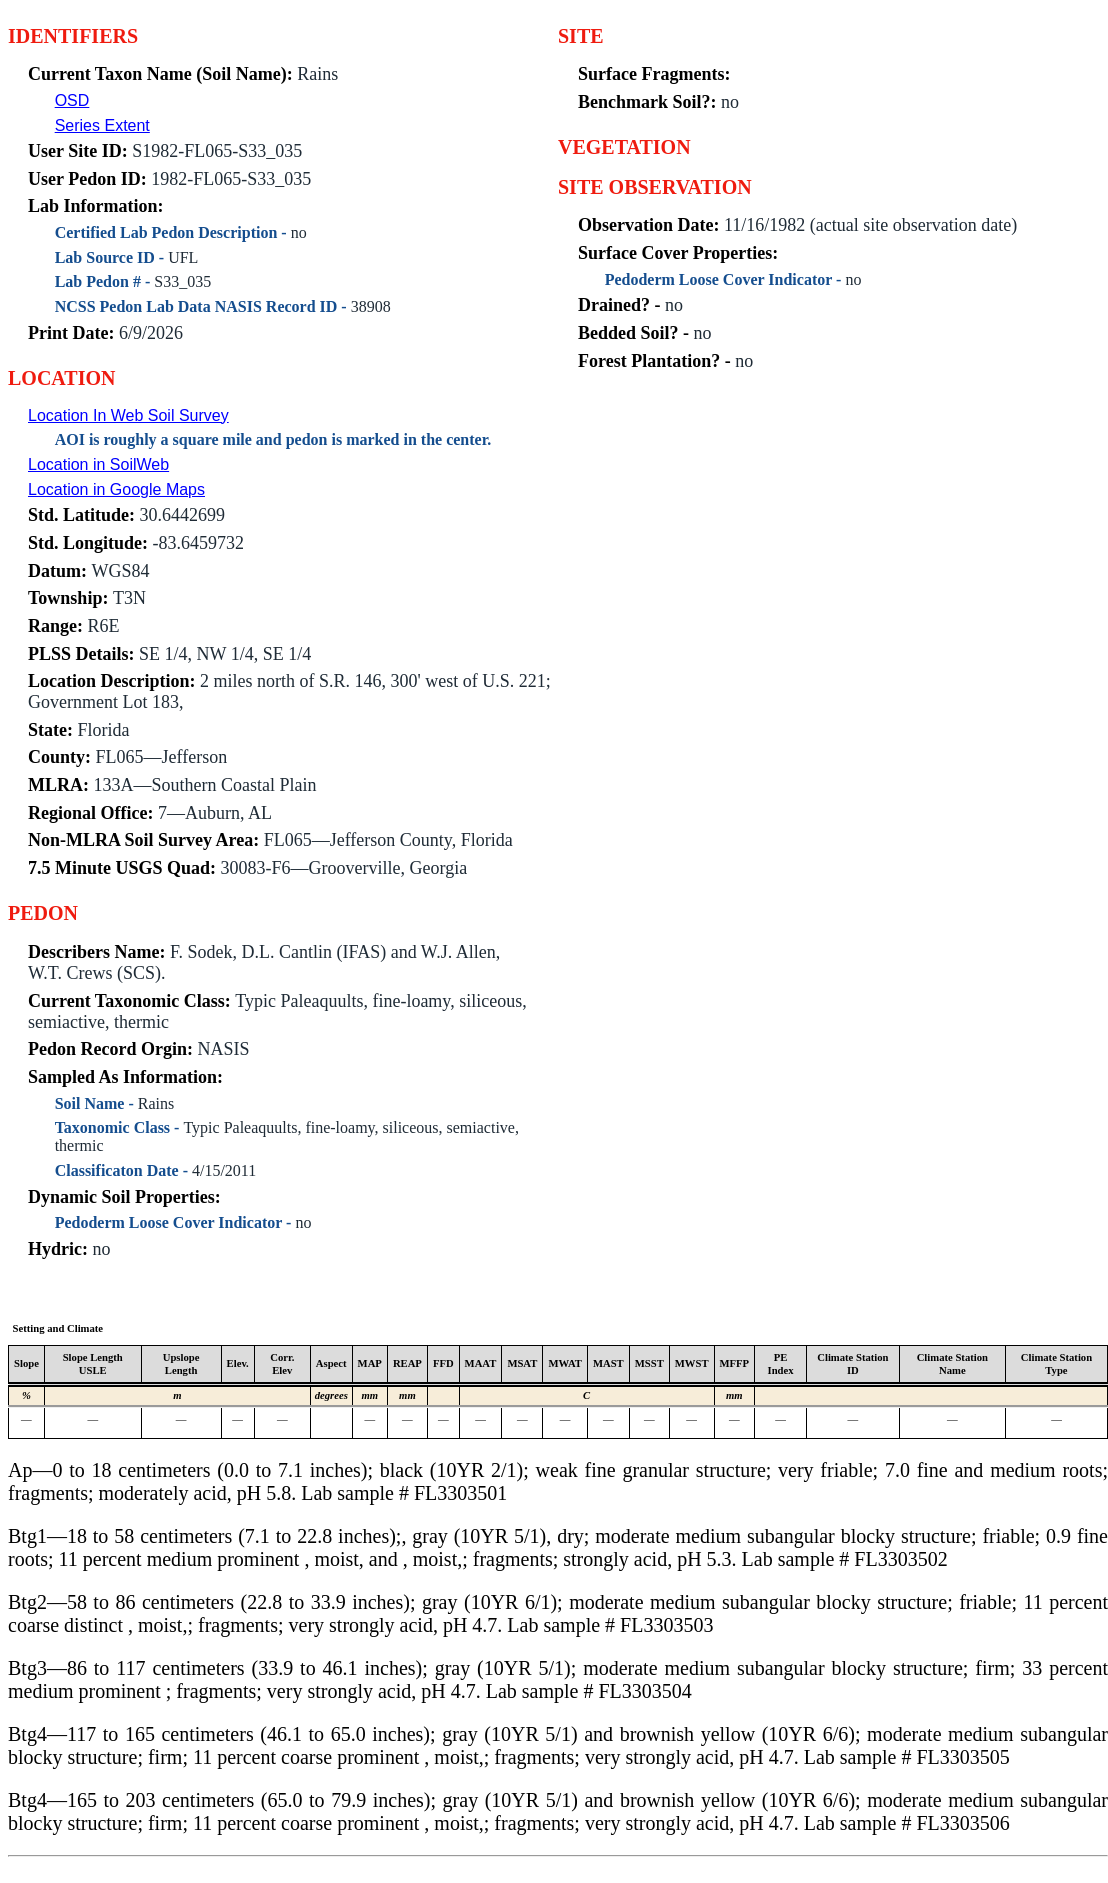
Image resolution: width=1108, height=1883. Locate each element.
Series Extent (102, 125)
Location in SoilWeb (98, 464)
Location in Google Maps (116, 489)
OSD (72, 100)
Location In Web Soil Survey (128, 415)
